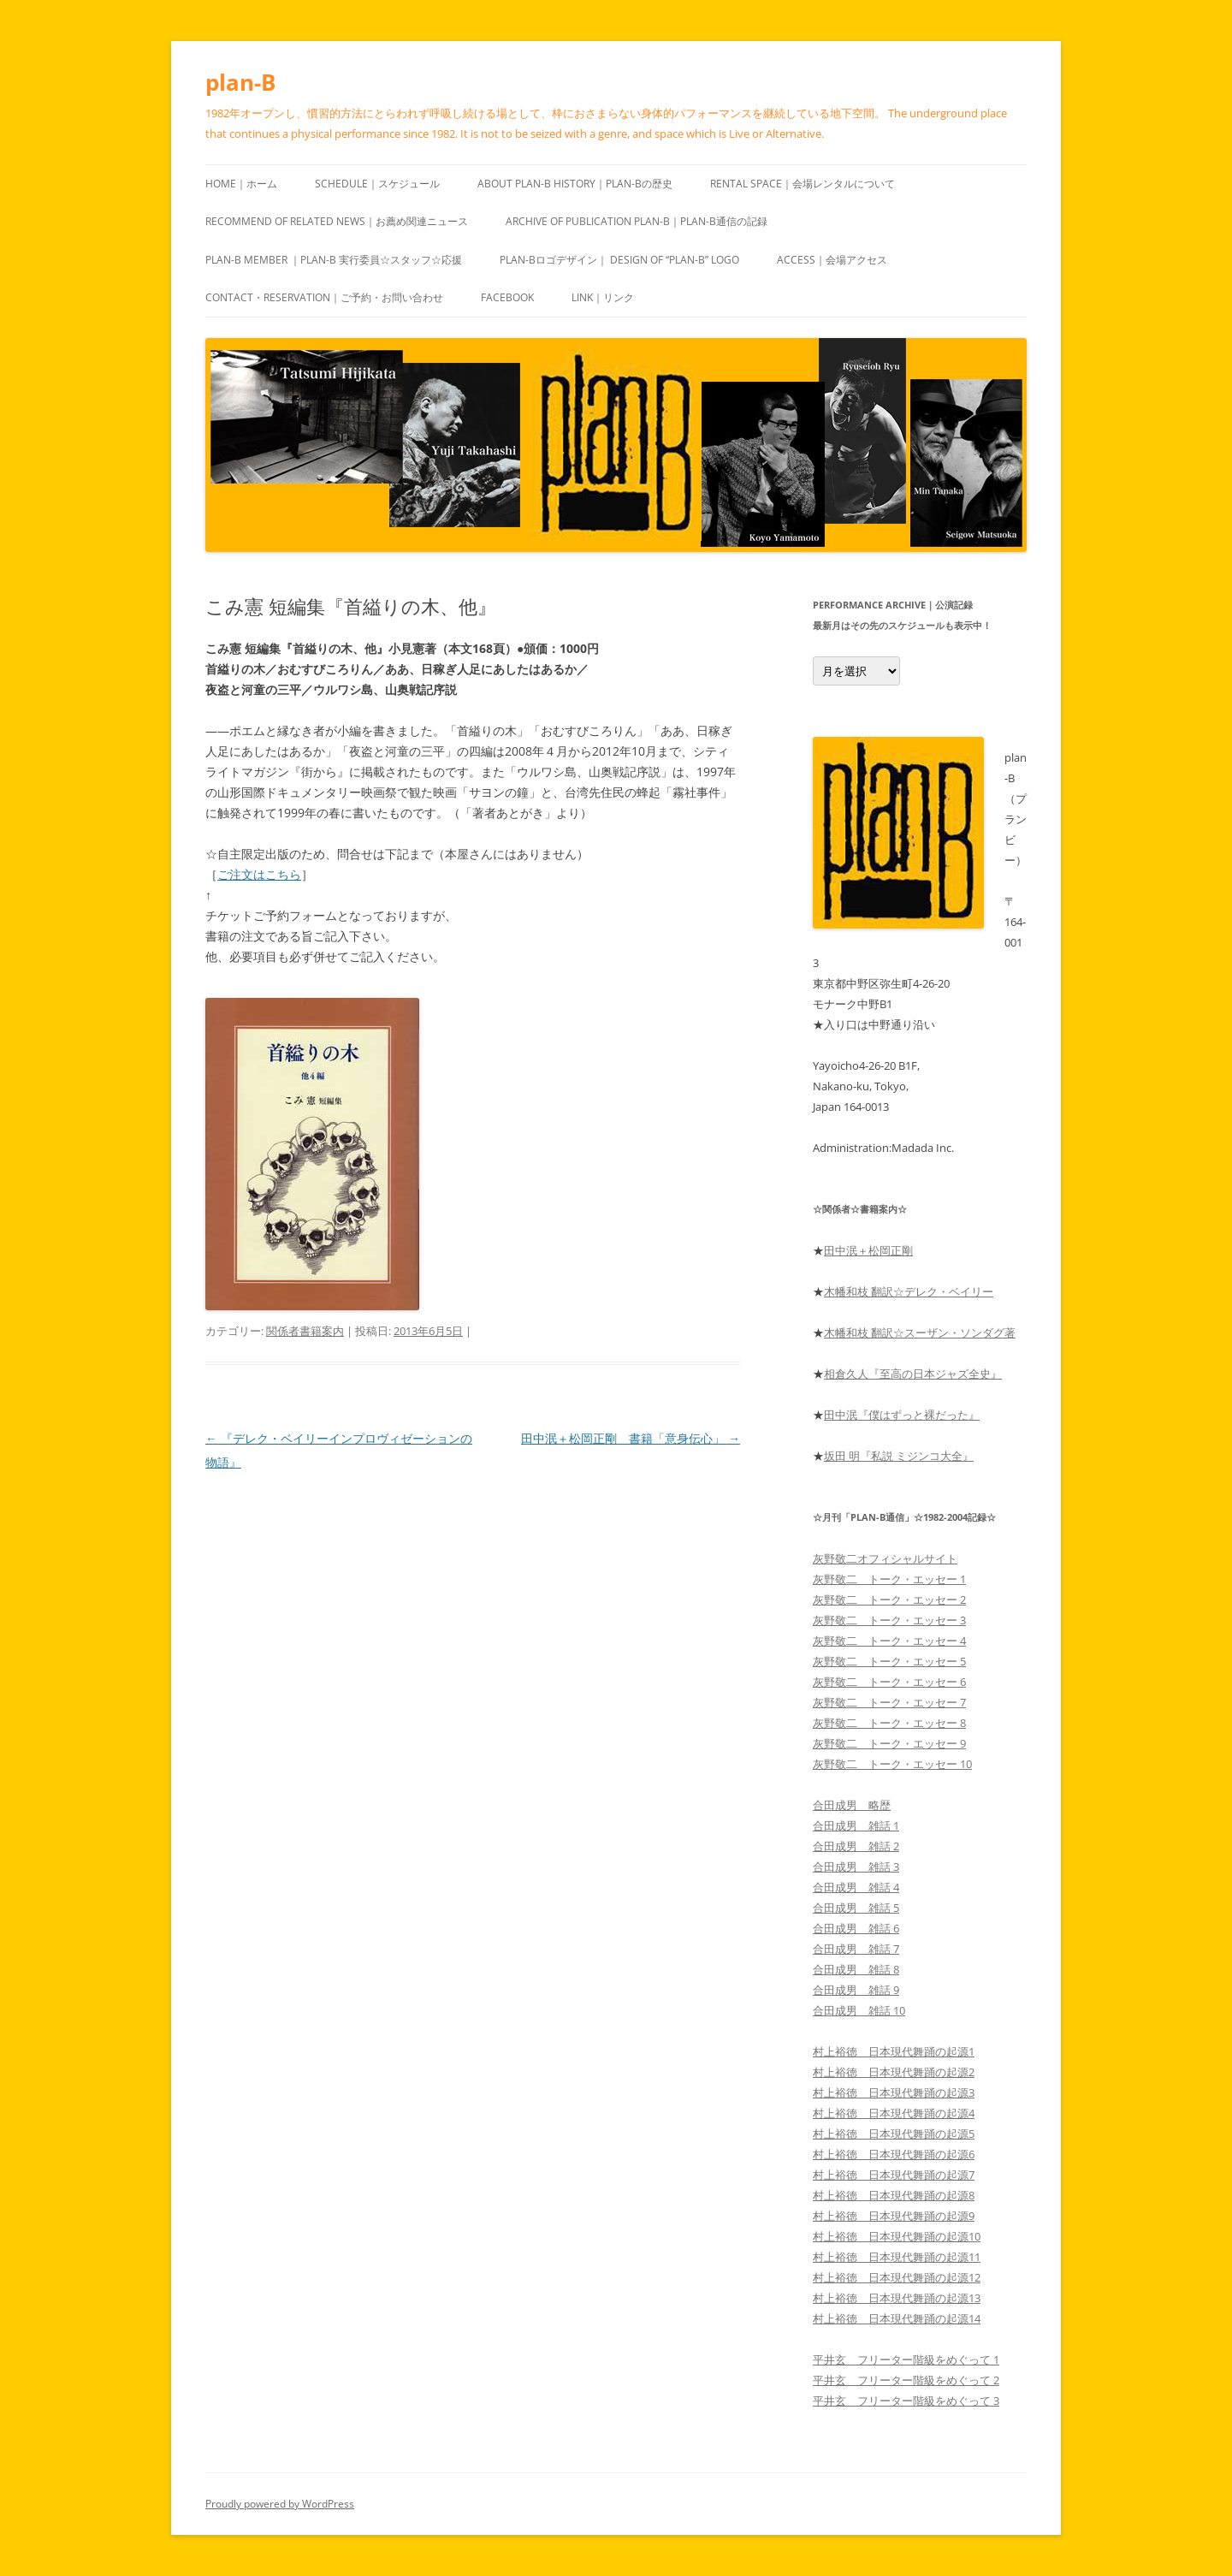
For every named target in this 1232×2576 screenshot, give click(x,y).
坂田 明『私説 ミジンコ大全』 (899, 1455)
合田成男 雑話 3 (856, 1866)
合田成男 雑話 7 (856, 1948)
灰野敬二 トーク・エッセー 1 (889, 1579)
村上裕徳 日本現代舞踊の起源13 (896, 2298)
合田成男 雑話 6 (856, 1928)
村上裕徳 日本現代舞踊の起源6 (893, 2154)
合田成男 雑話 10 (859, 2010)
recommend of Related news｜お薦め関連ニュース (336, 221)
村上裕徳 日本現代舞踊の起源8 (893, 2195)
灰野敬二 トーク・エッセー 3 (889, 1620)
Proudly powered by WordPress (279, 2503)
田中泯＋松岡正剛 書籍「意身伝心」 (630, 1438)
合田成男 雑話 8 (856, 1969)
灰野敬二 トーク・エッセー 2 (889, 1599)
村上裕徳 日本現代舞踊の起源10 (896, 2236)
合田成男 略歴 (852, 1805)
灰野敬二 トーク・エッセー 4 (889, 1640)
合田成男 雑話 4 (856, 1887)
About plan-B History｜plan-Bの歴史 (574, 183)
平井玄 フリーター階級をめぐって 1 (906, 2359)
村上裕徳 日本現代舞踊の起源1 (893, 2051)
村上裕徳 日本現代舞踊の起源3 (893, 2092)
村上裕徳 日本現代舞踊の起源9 (893, 2215)
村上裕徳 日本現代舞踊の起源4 (893, 2113)
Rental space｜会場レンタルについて (802, 183)
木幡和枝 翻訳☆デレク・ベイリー (908, 1291)
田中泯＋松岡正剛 (868, 1250)
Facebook (507, 297)
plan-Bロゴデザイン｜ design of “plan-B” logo (619, 259)
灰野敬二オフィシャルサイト (885, 1558)
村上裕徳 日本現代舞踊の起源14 (896, 2318)
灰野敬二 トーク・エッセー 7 (889, 1702)
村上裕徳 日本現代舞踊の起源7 (893, 2174)
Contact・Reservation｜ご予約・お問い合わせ (324, 297)
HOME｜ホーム (241, 183)
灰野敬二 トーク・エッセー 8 (889, 1722)
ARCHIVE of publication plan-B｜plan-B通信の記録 (636, 221)
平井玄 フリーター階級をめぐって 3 (906, 2400)
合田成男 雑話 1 (856, 1825)
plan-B (240, 82)
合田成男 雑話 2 (856, 1846)
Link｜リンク (603, 297)
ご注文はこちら (259, 874)
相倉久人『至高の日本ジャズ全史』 (913, 1373)
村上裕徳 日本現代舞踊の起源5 (893, 2133)
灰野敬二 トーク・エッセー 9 (889, 1743)
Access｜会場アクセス (832, 259)
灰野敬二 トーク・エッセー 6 (889, 1681)
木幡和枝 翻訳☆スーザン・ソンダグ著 (920, 1332)
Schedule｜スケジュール (377, 183)
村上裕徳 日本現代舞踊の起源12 (896, 2277)
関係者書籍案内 (305, 1330)
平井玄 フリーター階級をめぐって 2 (906, 2380)
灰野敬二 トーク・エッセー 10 (892, 1764)
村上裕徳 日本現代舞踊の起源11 (896, 2256)
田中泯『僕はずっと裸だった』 (902, 1414)
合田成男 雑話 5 (856, 1907)
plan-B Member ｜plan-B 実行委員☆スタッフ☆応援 (333, 259)
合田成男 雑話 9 (856, 1989)
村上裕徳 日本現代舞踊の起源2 (893, 2072)
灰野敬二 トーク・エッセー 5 (889, 1661)
